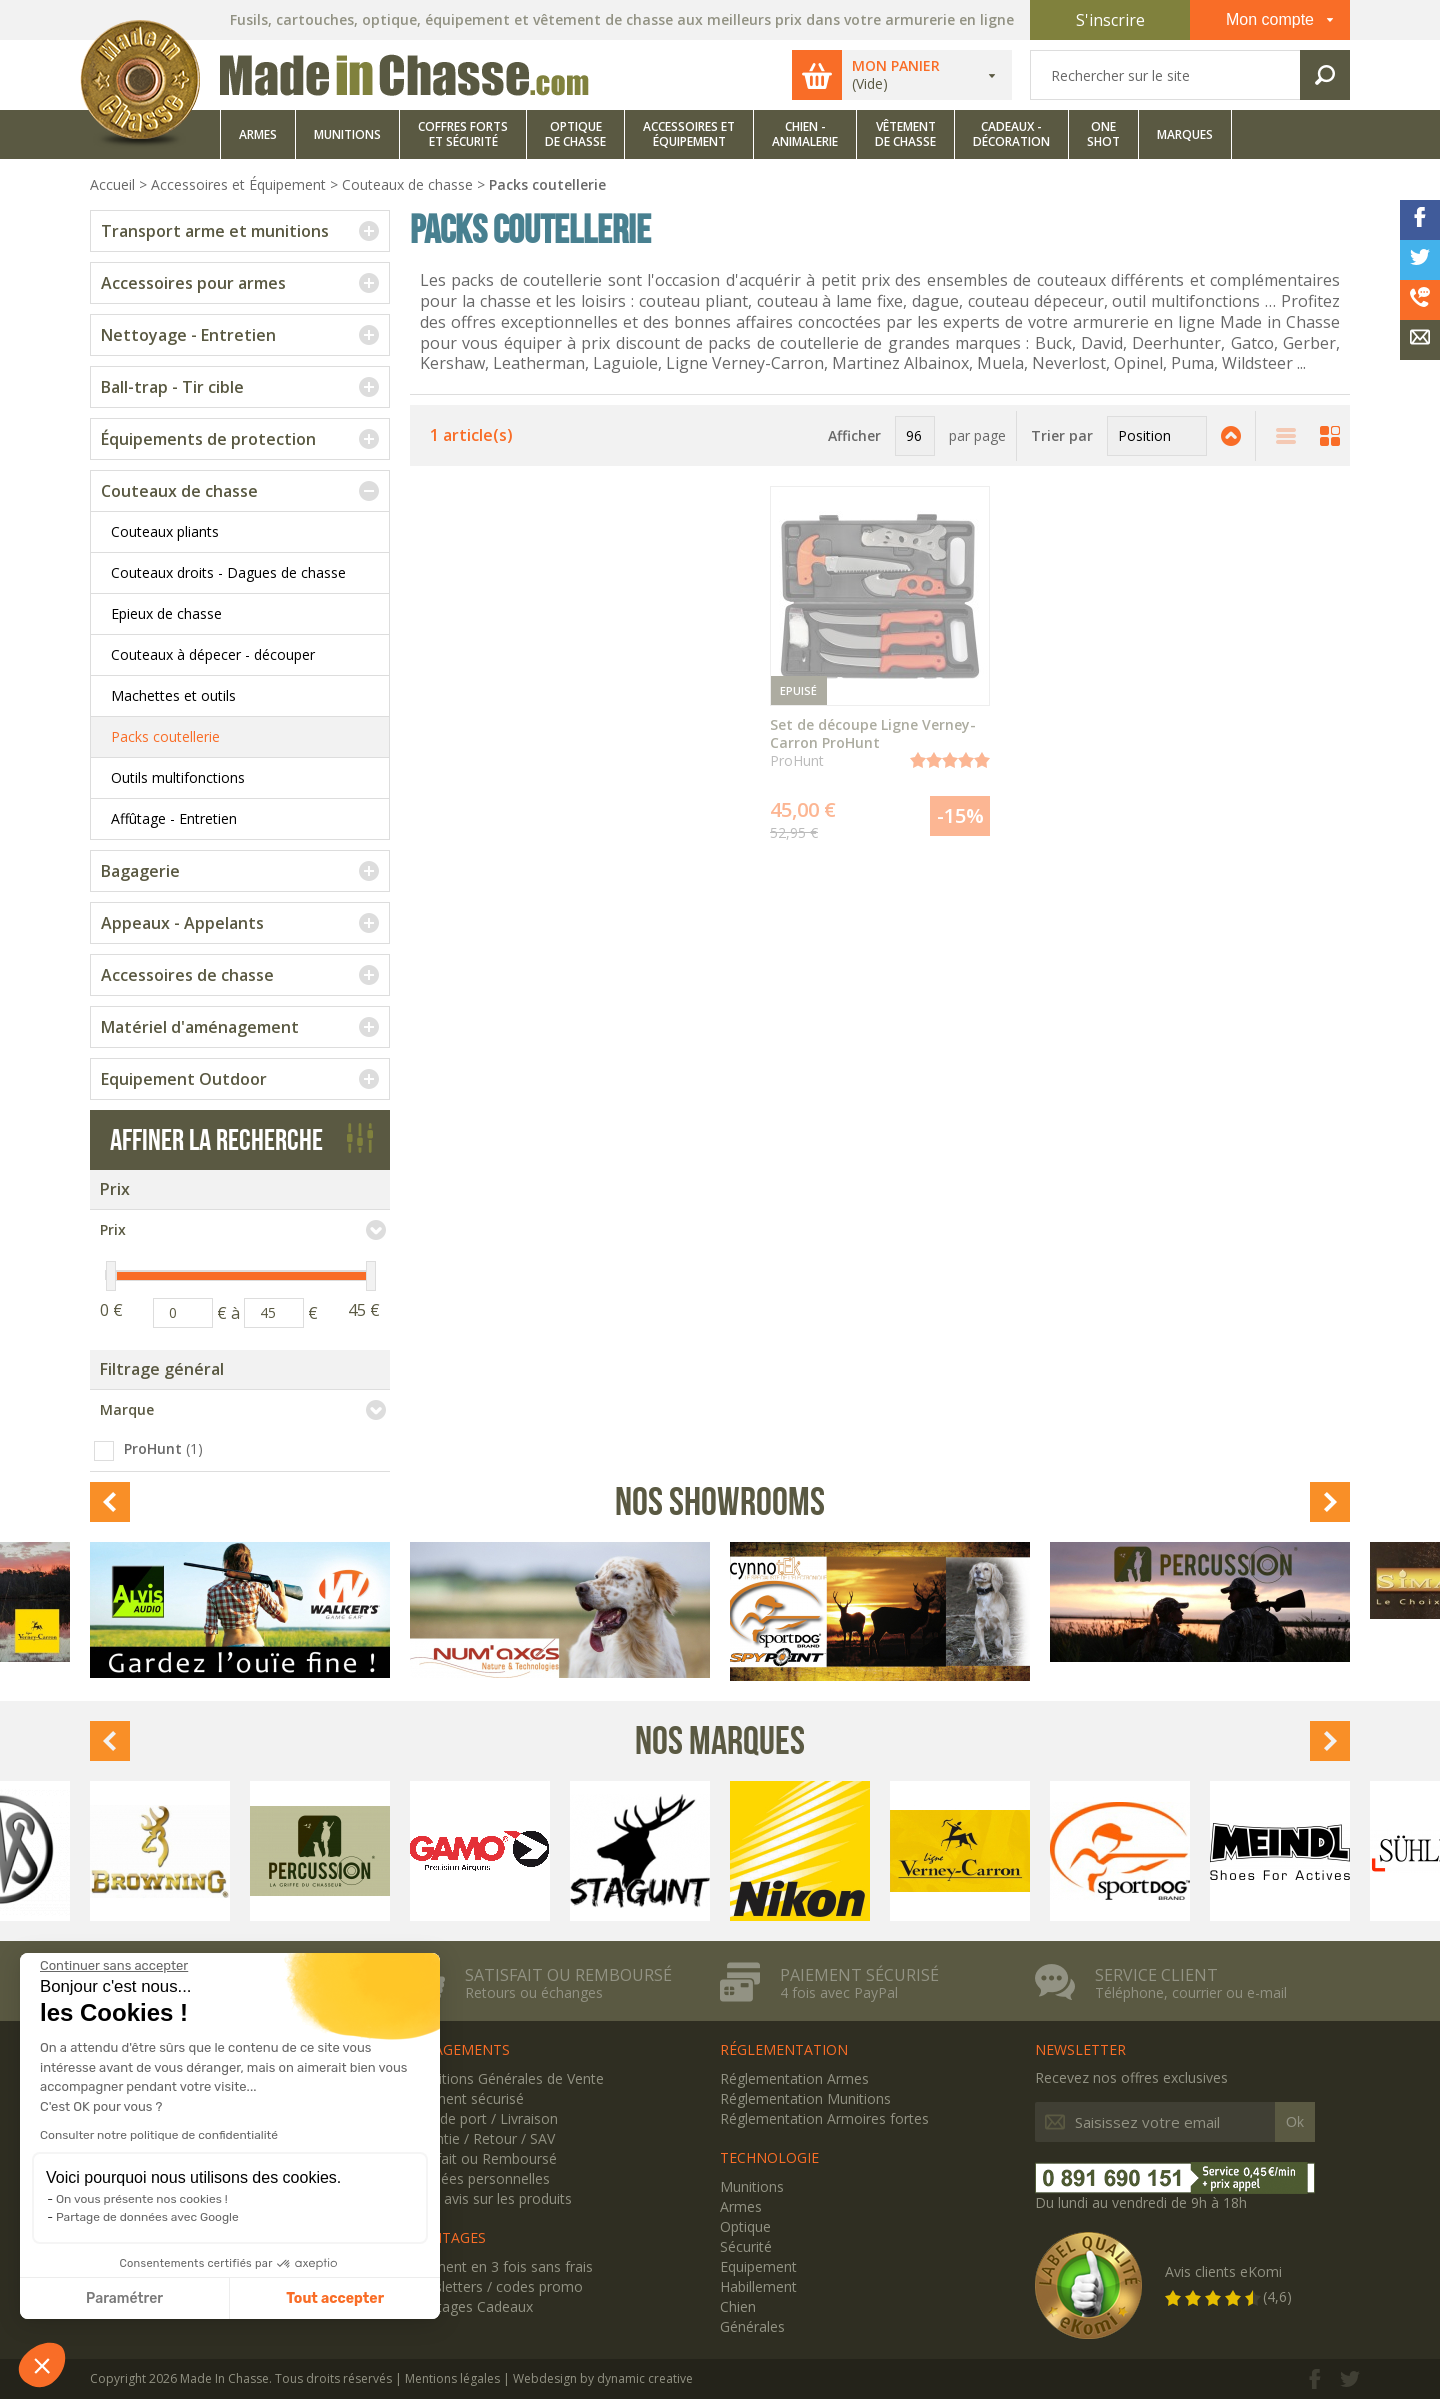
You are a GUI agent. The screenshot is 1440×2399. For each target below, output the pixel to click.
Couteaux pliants (165, 531)
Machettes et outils (173, 695)
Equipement (758, 2266)
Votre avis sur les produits (488, 2198)
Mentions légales (452, 2378)
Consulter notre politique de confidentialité (159, 2135)
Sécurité (746, 2246)
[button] (42, 2365)
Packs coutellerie (165, 736)
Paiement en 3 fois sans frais (499, 2266)
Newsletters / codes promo (494, 2286)
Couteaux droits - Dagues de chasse (228, 572)
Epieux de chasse (166, 613)
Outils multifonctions (178, 777)
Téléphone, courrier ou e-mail (1191, 1993)
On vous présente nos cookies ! (142, 2199)
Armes (741, 2206)
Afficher (854, 435)
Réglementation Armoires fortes (824, 2118)
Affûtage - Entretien (174, 818)
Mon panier (904, 66)
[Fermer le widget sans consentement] (114, 1966)
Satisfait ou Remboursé (481, 2158)
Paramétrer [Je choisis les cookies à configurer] (124, 2298)
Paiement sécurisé (859, 1975)
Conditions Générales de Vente (504, 2078)
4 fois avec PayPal (839, 1993)
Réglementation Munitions (805, 2098)
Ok (1295, 2122)
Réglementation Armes (794, 2078)
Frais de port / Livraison (481, 2118)
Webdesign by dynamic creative (603, 2378)
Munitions (752, 2186)
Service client (1156, 1975)
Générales (752, 2326)
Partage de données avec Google (147, 2217)
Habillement (758, 2286)
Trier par (1062, 435)
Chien (738, 2306)
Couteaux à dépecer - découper (213, 654)
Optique (745, 2226)
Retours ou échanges (534, 1993)
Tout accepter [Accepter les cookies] (335, 2298)
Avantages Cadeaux (469, 2306)
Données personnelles (477, 2178)
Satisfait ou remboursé (568, 1975)
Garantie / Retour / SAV (480, 2138)
